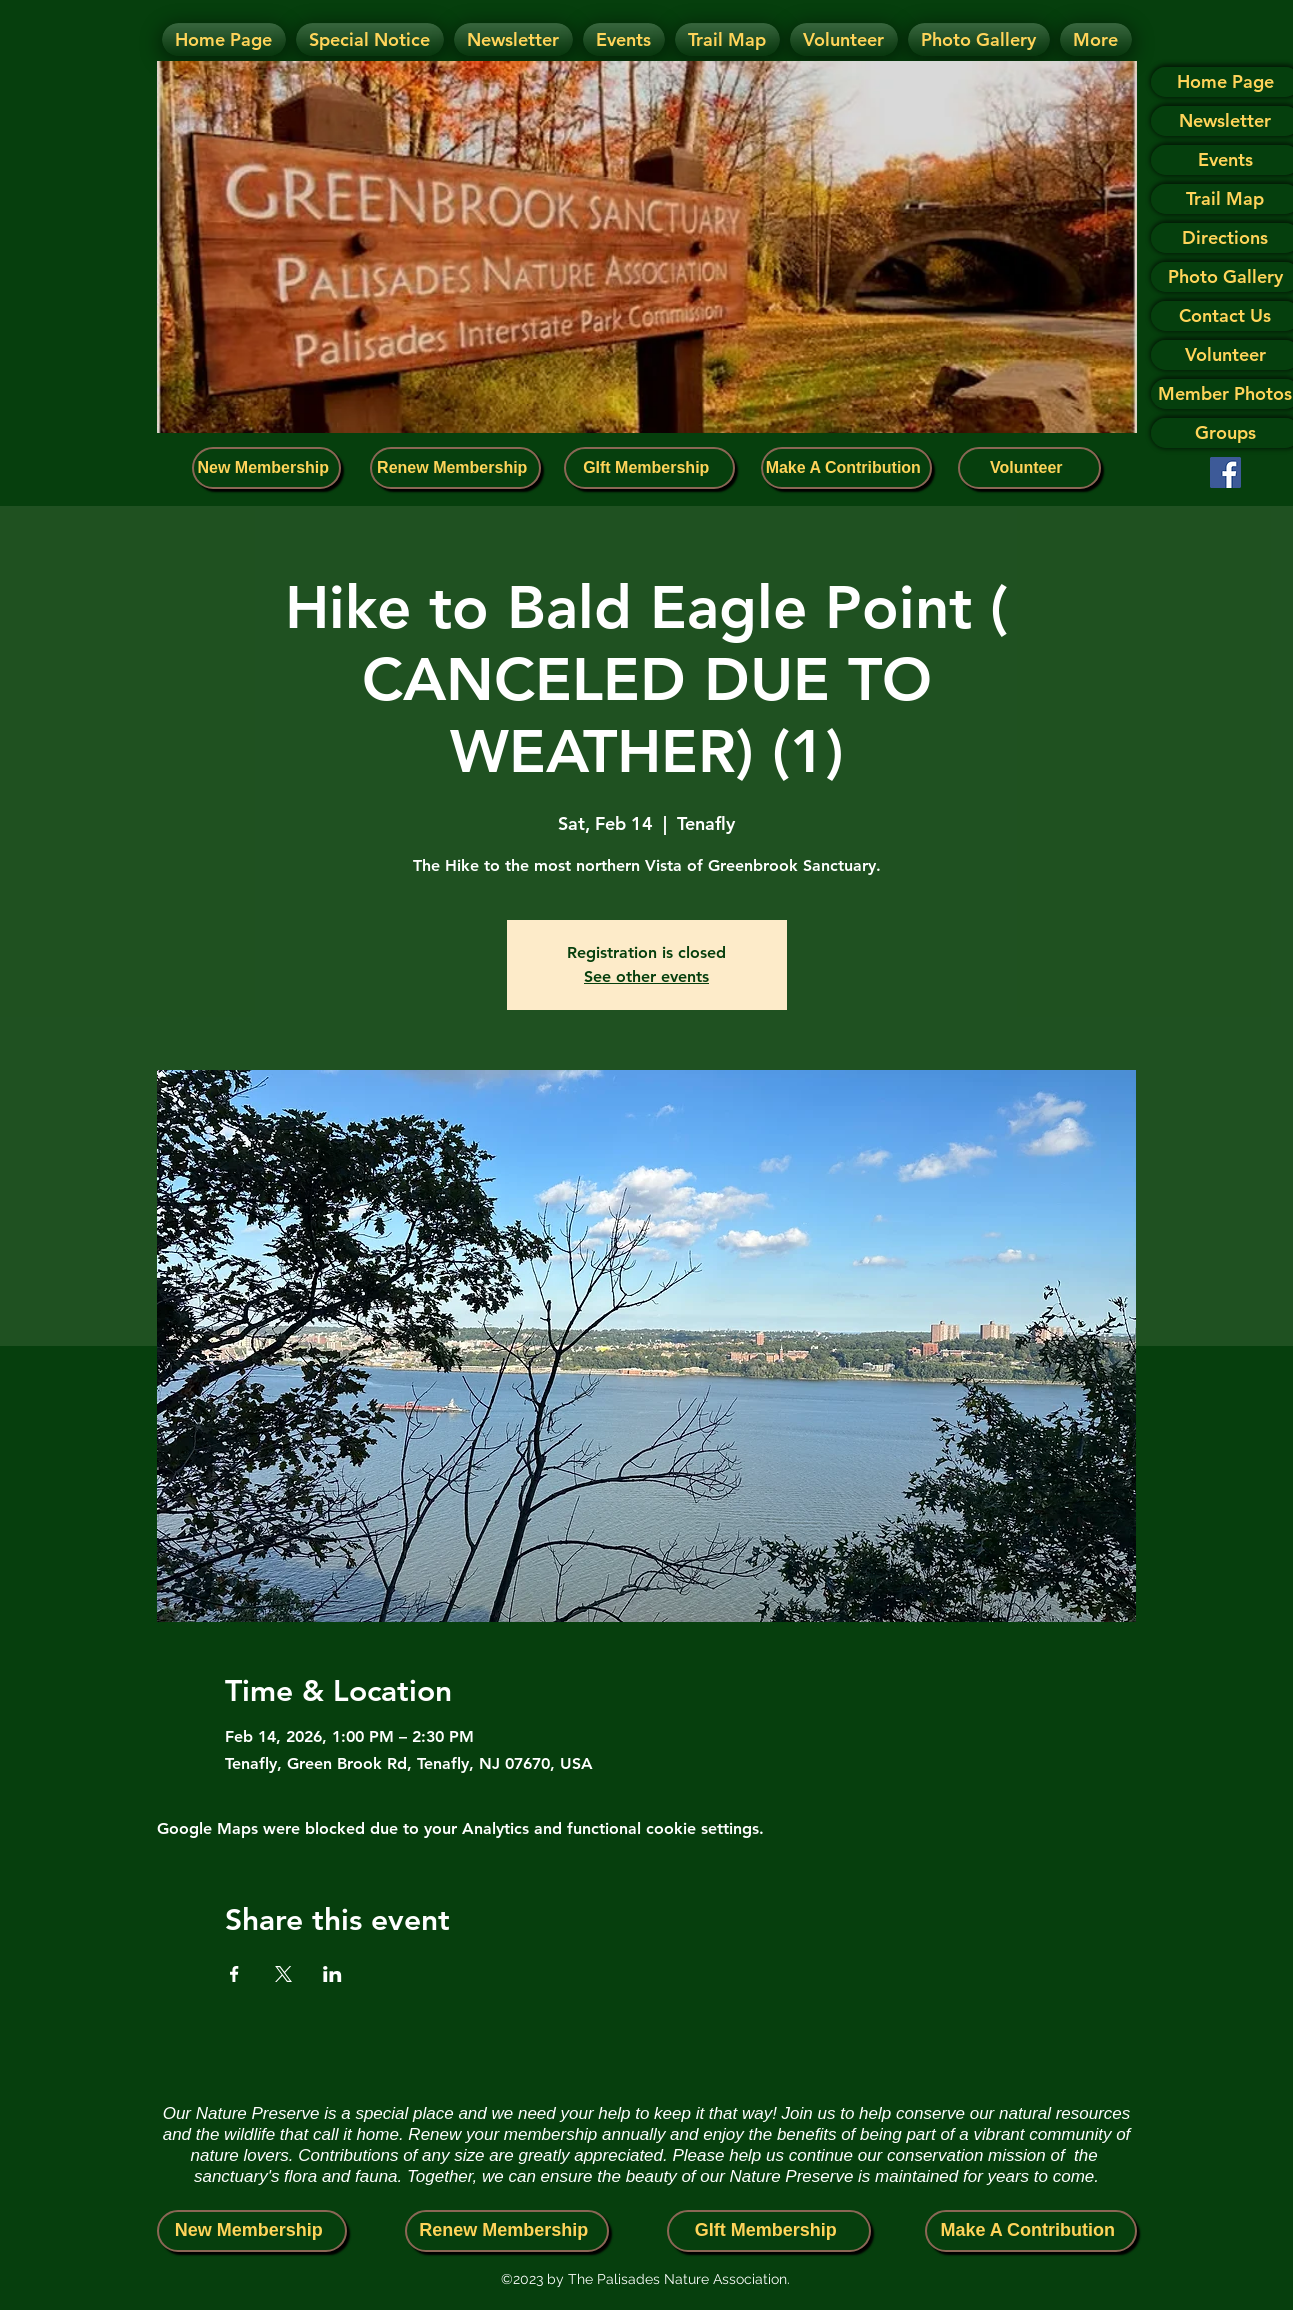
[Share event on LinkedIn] (332, 1974)
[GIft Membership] (649, 468)
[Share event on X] (283, 1974)
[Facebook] (1225, 472)
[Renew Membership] (455, 468)
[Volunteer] (1029, 468)
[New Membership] (266, 468)
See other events (646, 976)
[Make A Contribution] (846, 468)
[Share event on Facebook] (234, 1974)
